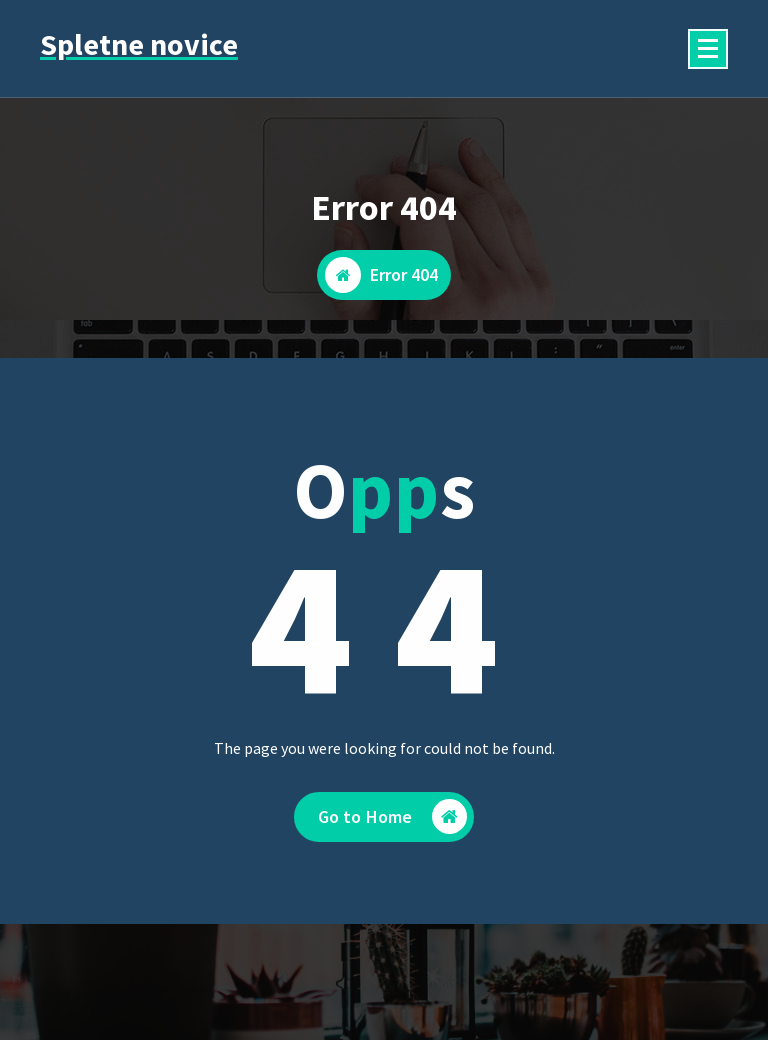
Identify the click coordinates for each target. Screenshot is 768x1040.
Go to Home (393, 827)
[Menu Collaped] (708, 49)
